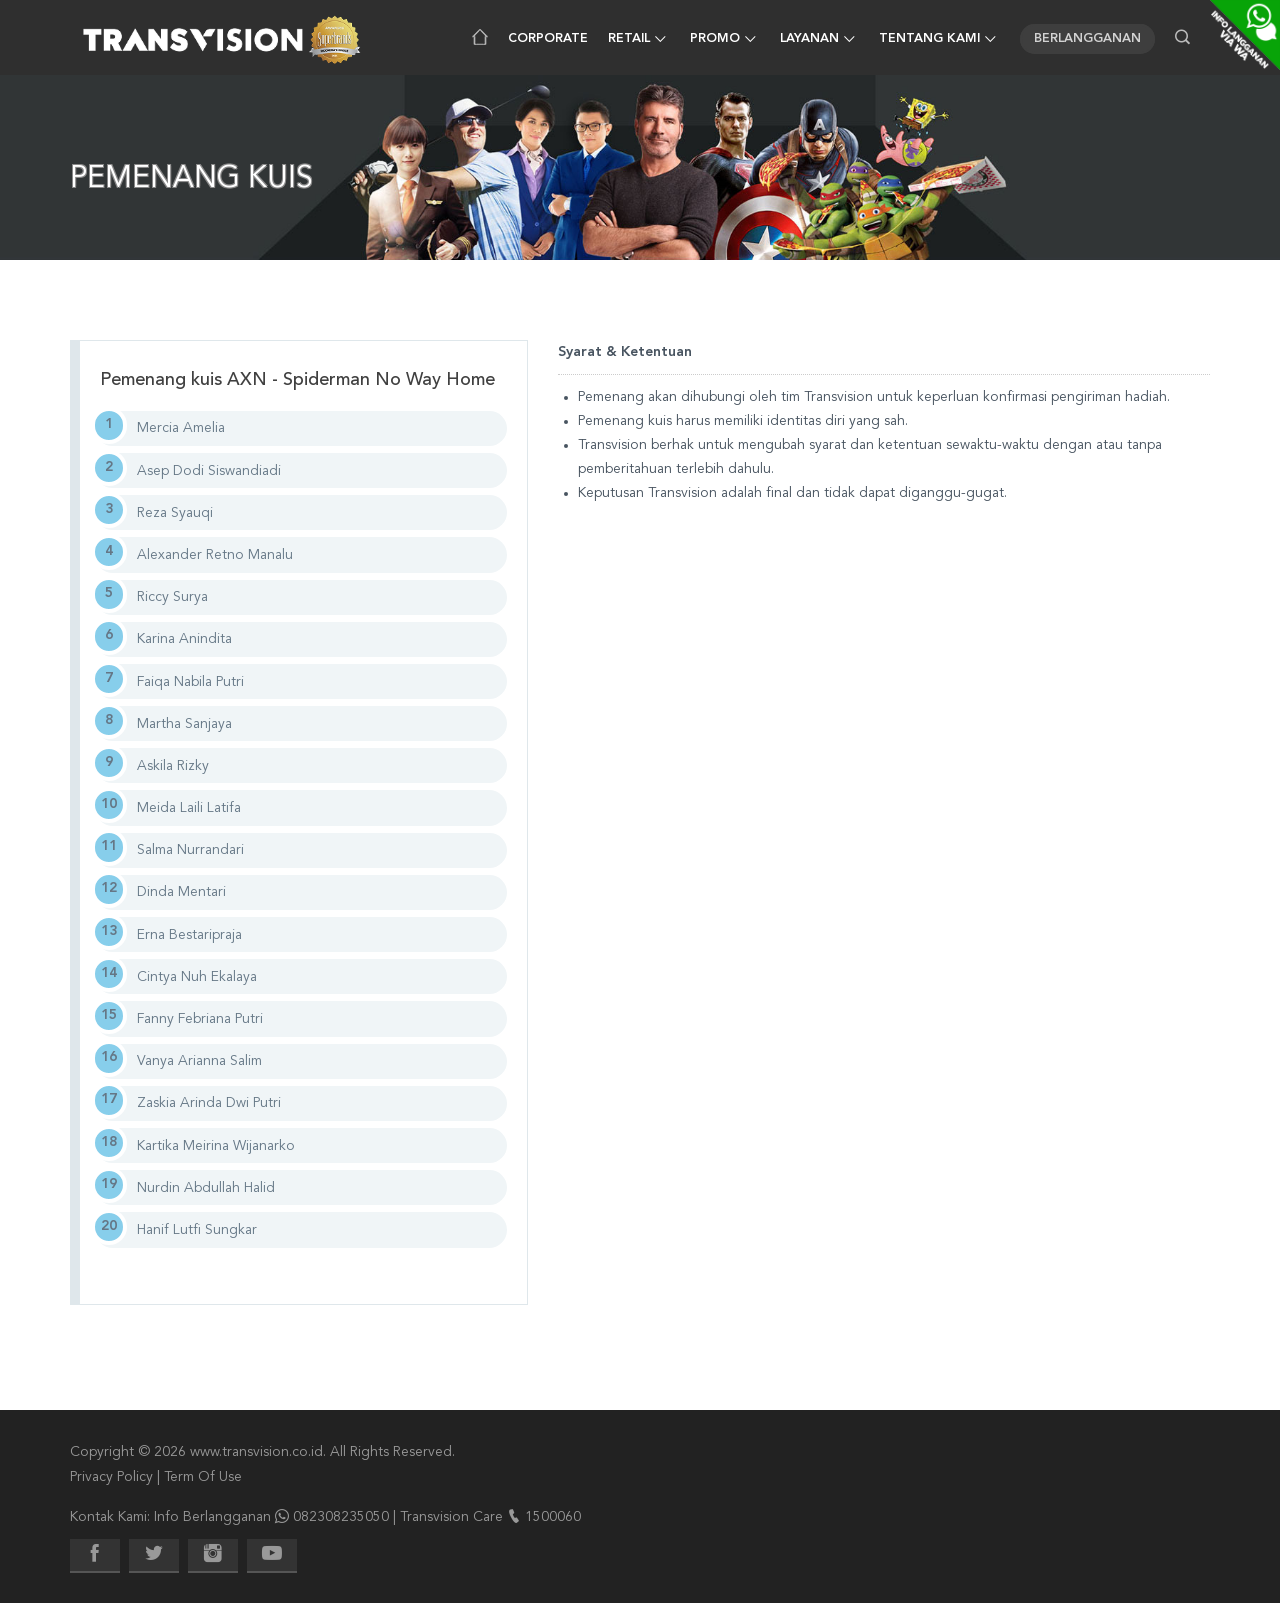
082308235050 (341, 1517)
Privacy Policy (111, 1477)
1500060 (553, 1517)
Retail (629, 39)
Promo (715, 39)
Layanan (809, 39)
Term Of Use (203, 1477)
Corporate (548, 39)
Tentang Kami (929, 39)
